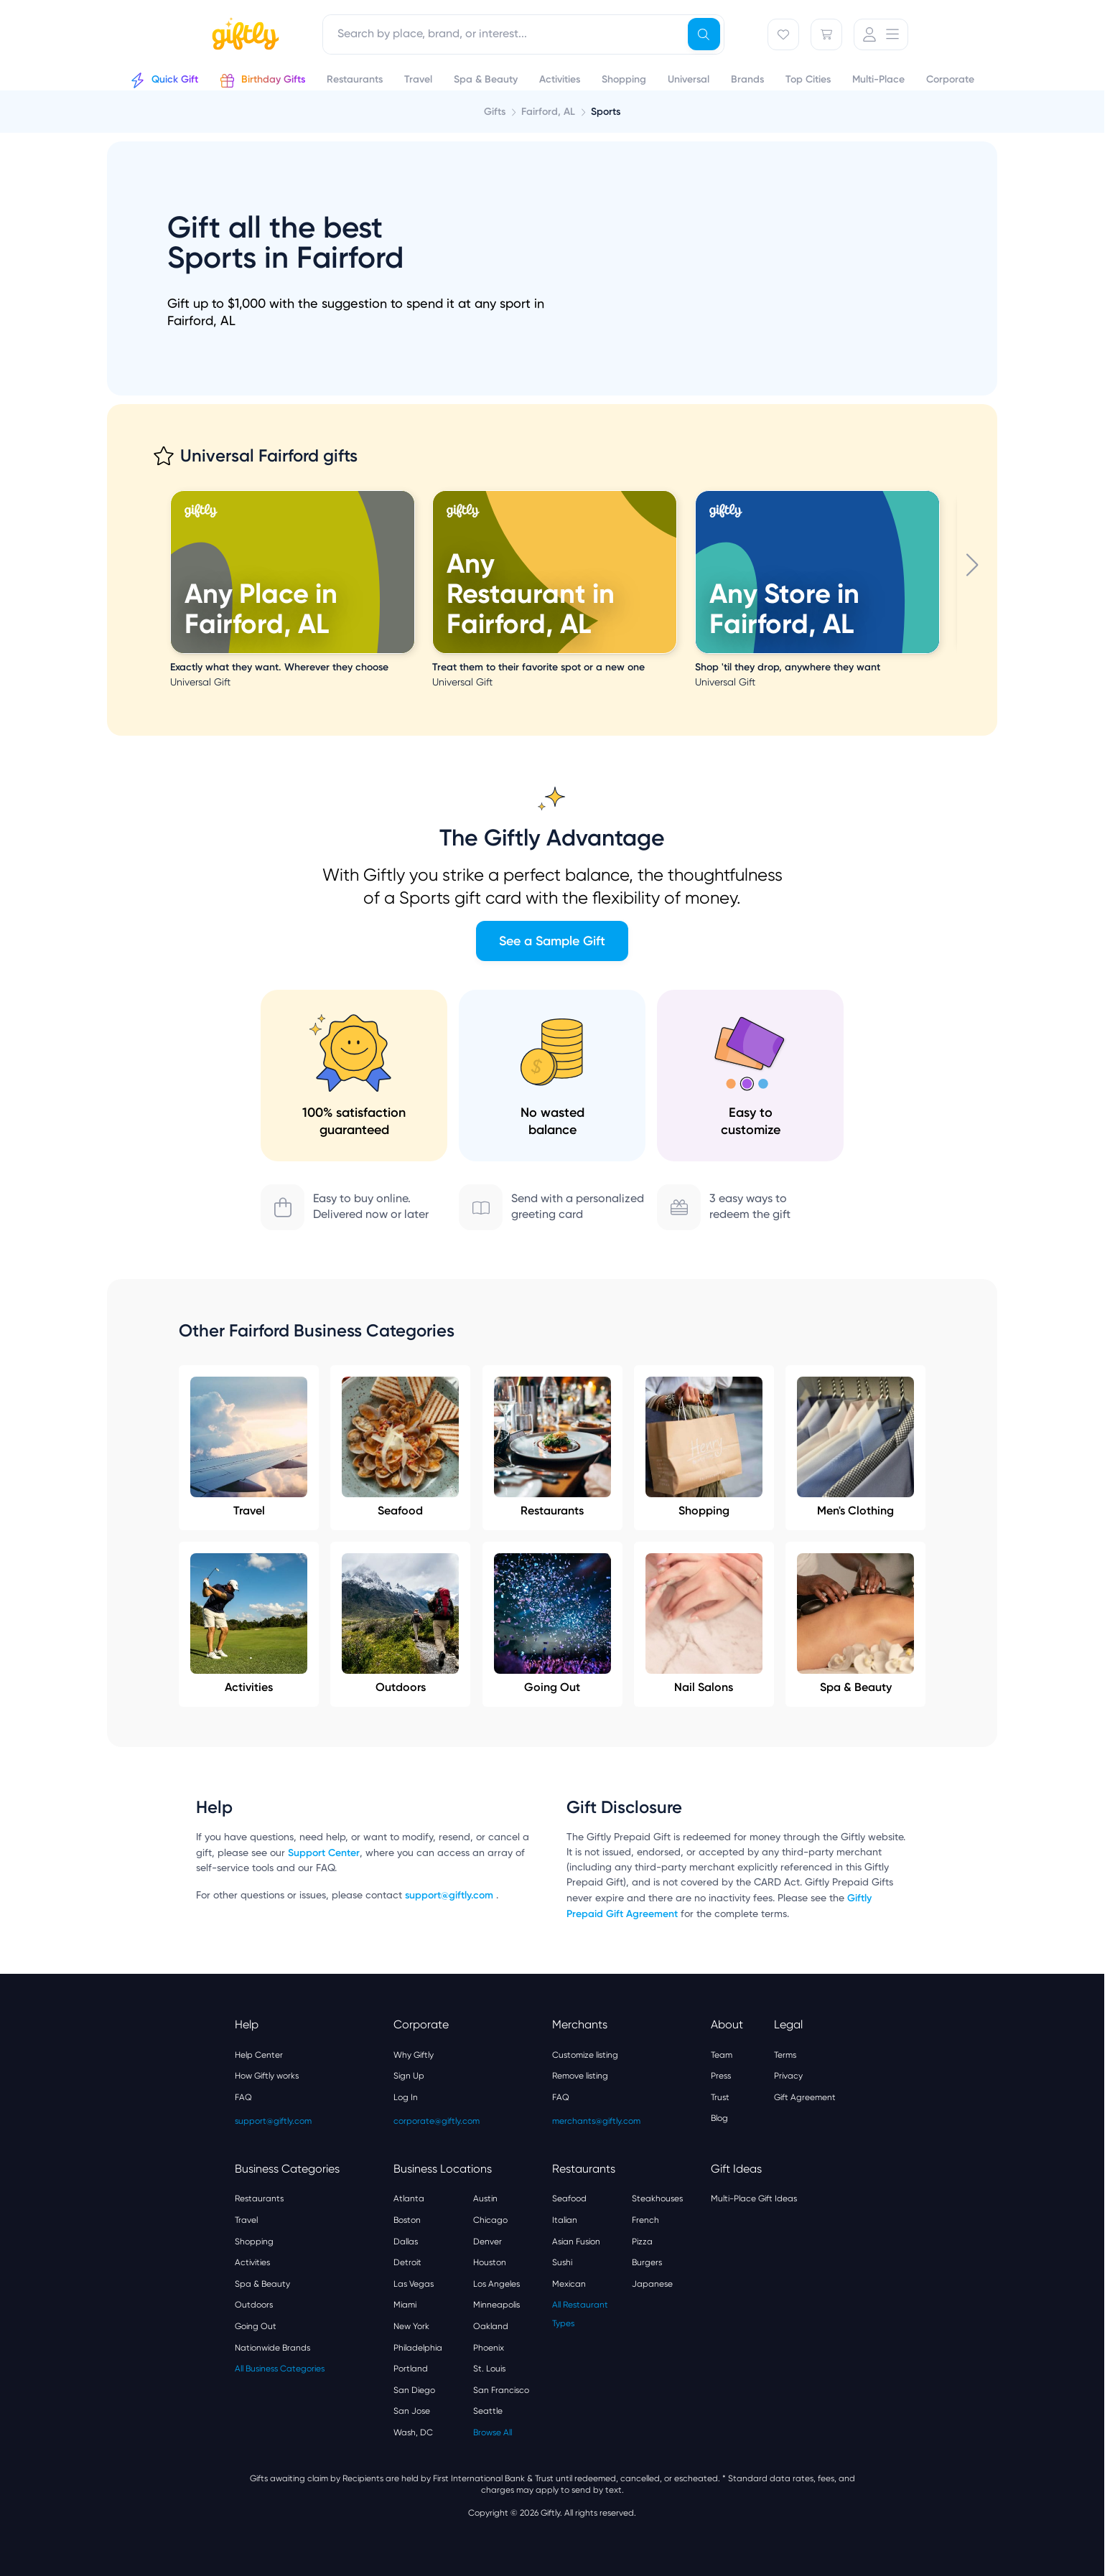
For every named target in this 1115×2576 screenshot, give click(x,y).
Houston (489, 2262)
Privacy (788, 2076)
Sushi (562, 2262)
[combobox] (523, 34)
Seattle (488, 2411)
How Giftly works (267, 2076)
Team (721, 2055)
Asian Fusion (576, 2242)
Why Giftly (413, 2055)
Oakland (490, 2326)
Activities (248, 1623)
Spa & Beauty (855, 1623)
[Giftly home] (243, 36)
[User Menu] (881, 34)
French (645, 2220)
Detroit (407, 2262)
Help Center (259, 2055)
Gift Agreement (805, 2097)
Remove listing (580, 2076)
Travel (248, 1447)
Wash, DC (413, 2432)
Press (721, 2076)
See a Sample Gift (552, 941)
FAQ (243, 2097)
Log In (405, 2097)
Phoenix (488, 2348)
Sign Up (408, 2076)
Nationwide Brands (272, 2348)
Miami (404, 2305)
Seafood (400, 1447)
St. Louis (489, 2369)
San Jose (411, 2411)
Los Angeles (496, 2284)
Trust (720, 2097)
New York (411, 2326)
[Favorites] (783, 34)
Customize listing (585, 2055)
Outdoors (400, 1623)
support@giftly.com (450, 1895)
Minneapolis (496, 2305)
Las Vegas (413, 2284)
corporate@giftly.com (436, 2121)
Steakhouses (657, 2198)
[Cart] (826, 34)
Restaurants (552, 1447)
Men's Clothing (855, 1447)
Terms (785, 2055)
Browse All (492, 2432)
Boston (407, 2220)
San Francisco (501, 2390)
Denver (487, 2242)
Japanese (652, 2284)
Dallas (405, 2242)
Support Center (324, 1853)
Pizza (642, 2242)
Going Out (552, 1623)
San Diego (414, 2390)
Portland (410, 2369)
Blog (719, 2118)
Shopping (703, 1447)
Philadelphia (417, 2348)
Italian (564, 2220)
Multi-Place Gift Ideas (754, 2198)
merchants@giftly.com (596, 2121)
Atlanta (408, 2198)
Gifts (494, 112)
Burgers (647, 2262)
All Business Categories (280, 2369)
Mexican (569, 2284)
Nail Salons (703, 1623)
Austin (485, 2198)
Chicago (490, 2220)
